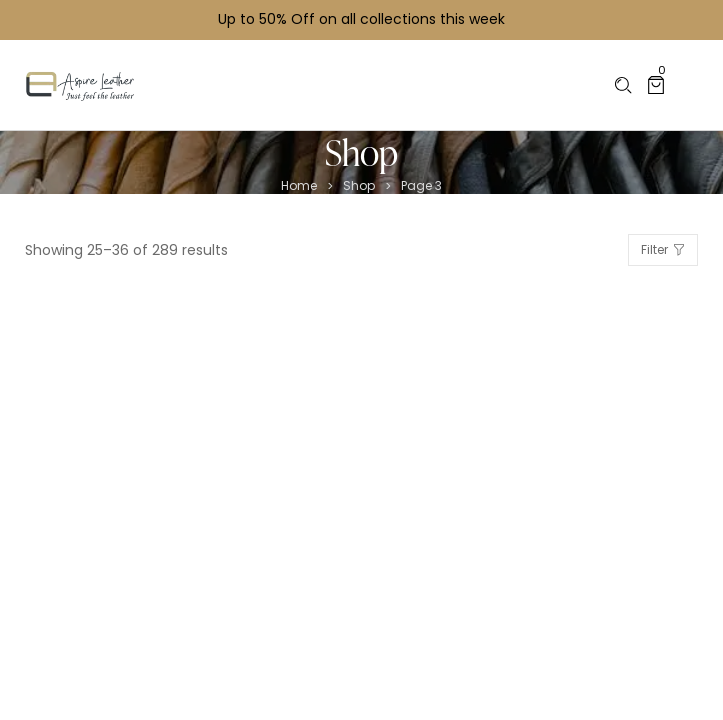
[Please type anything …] (623, 85)
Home (299, 186)
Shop (359, 186)
